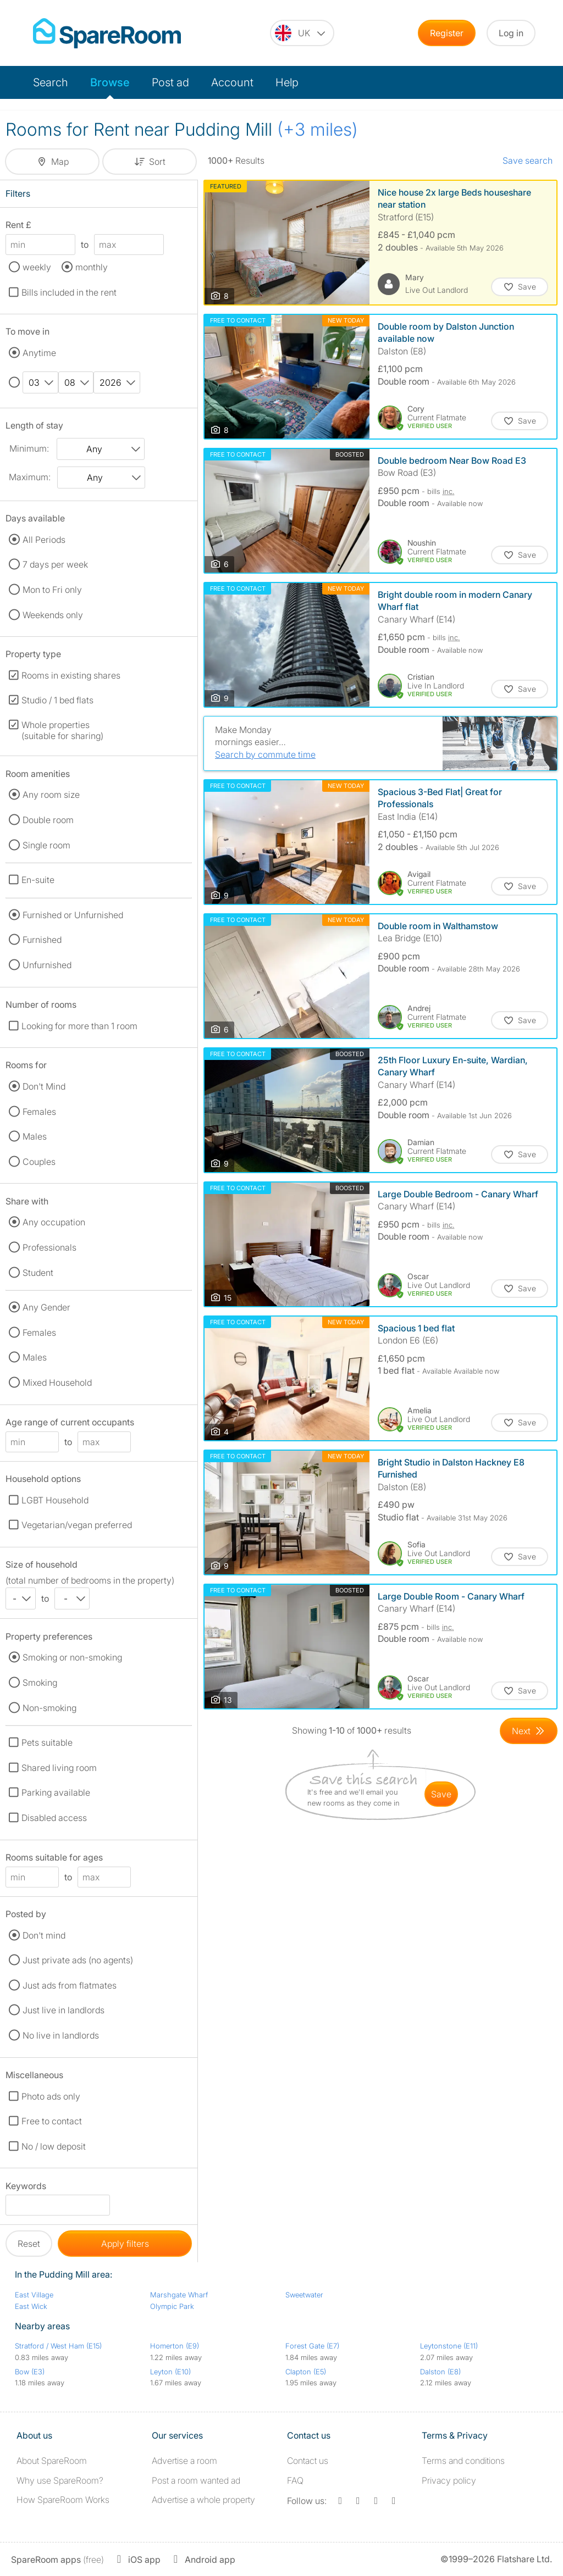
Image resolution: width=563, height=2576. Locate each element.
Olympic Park (172, 2306)
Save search (528, 160)
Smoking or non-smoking (72, 1657)
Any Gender (46, 1307)
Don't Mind (44, 1086)
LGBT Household (55, 1500)
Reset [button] (29, 2243)
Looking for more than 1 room (79, 1025)
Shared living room (59, 1767)
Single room (46, 845)
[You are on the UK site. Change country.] (302, 33)
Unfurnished (47, 964)
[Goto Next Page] (529, 1731)
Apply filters (125, 2243)
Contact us (307, 2460)
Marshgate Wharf (179, 2294)
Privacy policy (449, 2480)
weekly (37, 267)
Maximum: (30, 476)
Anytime (39, 352)
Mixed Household (57, 1382)
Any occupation (54, 1222)
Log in (511, 32)
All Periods (44, 539)
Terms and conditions (463, 2460)
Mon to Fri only (52, 589)
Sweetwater (304, 2294)
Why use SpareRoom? (59, 2480)
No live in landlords (61, 2035)
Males (35, 1136)
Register (446, 32)
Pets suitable (47, 1742)
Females (39, 1111)
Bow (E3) (30, 2371)
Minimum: (29, 448)
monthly (91, 267)
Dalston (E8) (440, 2371)
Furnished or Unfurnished (73, 914)
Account (232, 82)
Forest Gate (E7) (312, 2345)
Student (38, 1272)
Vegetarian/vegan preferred (76, 1524)
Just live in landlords (63, 2010)
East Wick (31, 2306)
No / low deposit (53, 2146)
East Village (34, 2294)
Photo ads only (50, 2096)
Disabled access (54, 1817)
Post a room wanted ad (196, 2480)
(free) (57, 2559)
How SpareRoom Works (62, 2499)
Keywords (25, 2187)
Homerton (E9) (174, 2345)
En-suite (37, 879)
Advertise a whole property (203, 2499)
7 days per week (55, 564)
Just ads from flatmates (70, 1985)
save (441, 1794)
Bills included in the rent (69, 292)
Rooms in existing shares (70, 675)
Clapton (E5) (305, 2371)
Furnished (42, 939)
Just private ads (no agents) (78, 1960)
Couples (39, 1161)
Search (50, 82)
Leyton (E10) (170, 2371)
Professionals (49, 1247)
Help (287, 82)
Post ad (170, 82)
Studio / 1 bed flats (57, 700)
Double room (48, 819)
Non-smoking (49, 1707)
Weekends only (53, 614)
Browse (110, 82)
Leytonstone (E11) (449, 2345)
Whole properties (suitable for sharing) (62, 730)
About (51, 2460)
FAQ (295, 2480)
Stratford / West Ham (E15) (58, 2345)
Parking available (55, 1792)
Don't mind (44, 1935)
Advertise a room (184, 2460)
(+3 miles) (317, 129)
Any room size (51, 794)
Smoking (40, 1682)
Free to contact (51, 2121)
